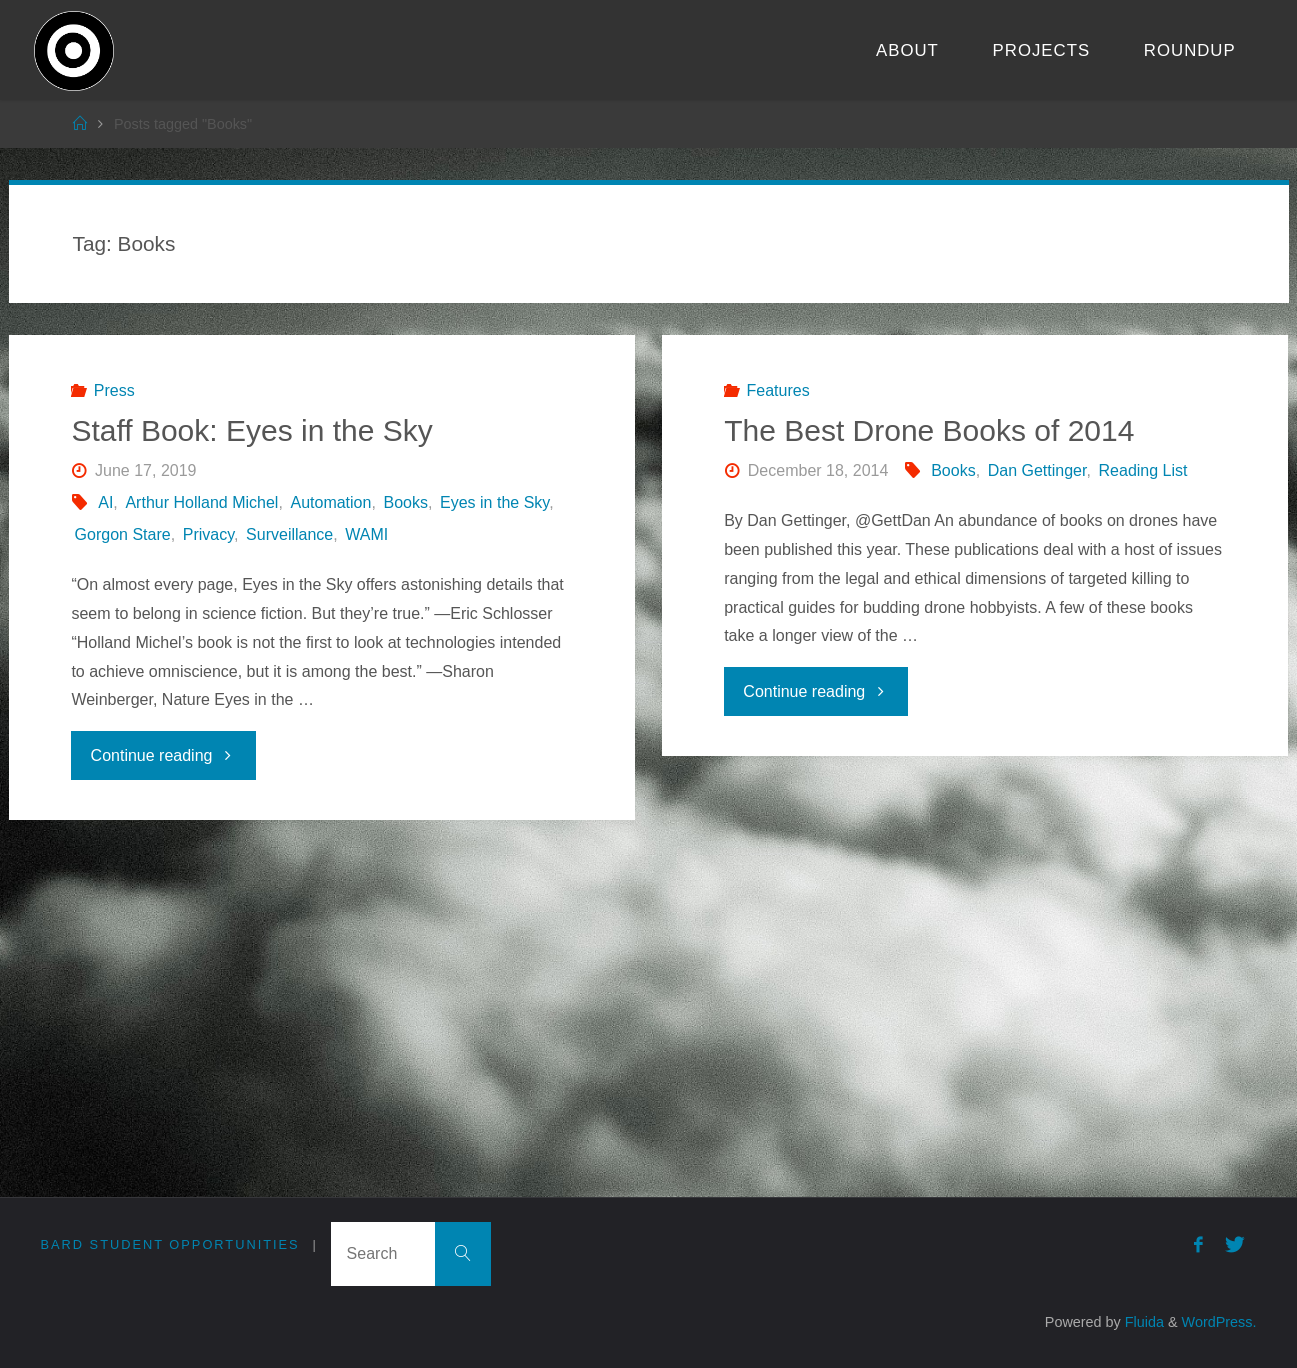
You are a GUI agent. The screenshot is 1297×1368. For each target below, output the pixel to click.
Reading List (1143, 470)
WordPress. (1219, 1322)
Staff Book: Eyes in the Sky (251, 430)
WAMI (366, 534)
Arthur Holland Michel (201, 502)
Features (778, 390)
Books (405, 502)
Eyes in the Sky (494, 502)
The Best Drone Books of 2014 (929, 430)
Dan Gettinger (1037, 470)
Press (114, 390)
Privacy (208, 534)
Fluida (1142, 1322)
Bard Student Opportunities (170, 1244)
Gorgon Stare (123, 534)
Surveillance (289, 534)
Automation (330, 502)
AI (105, 502)
